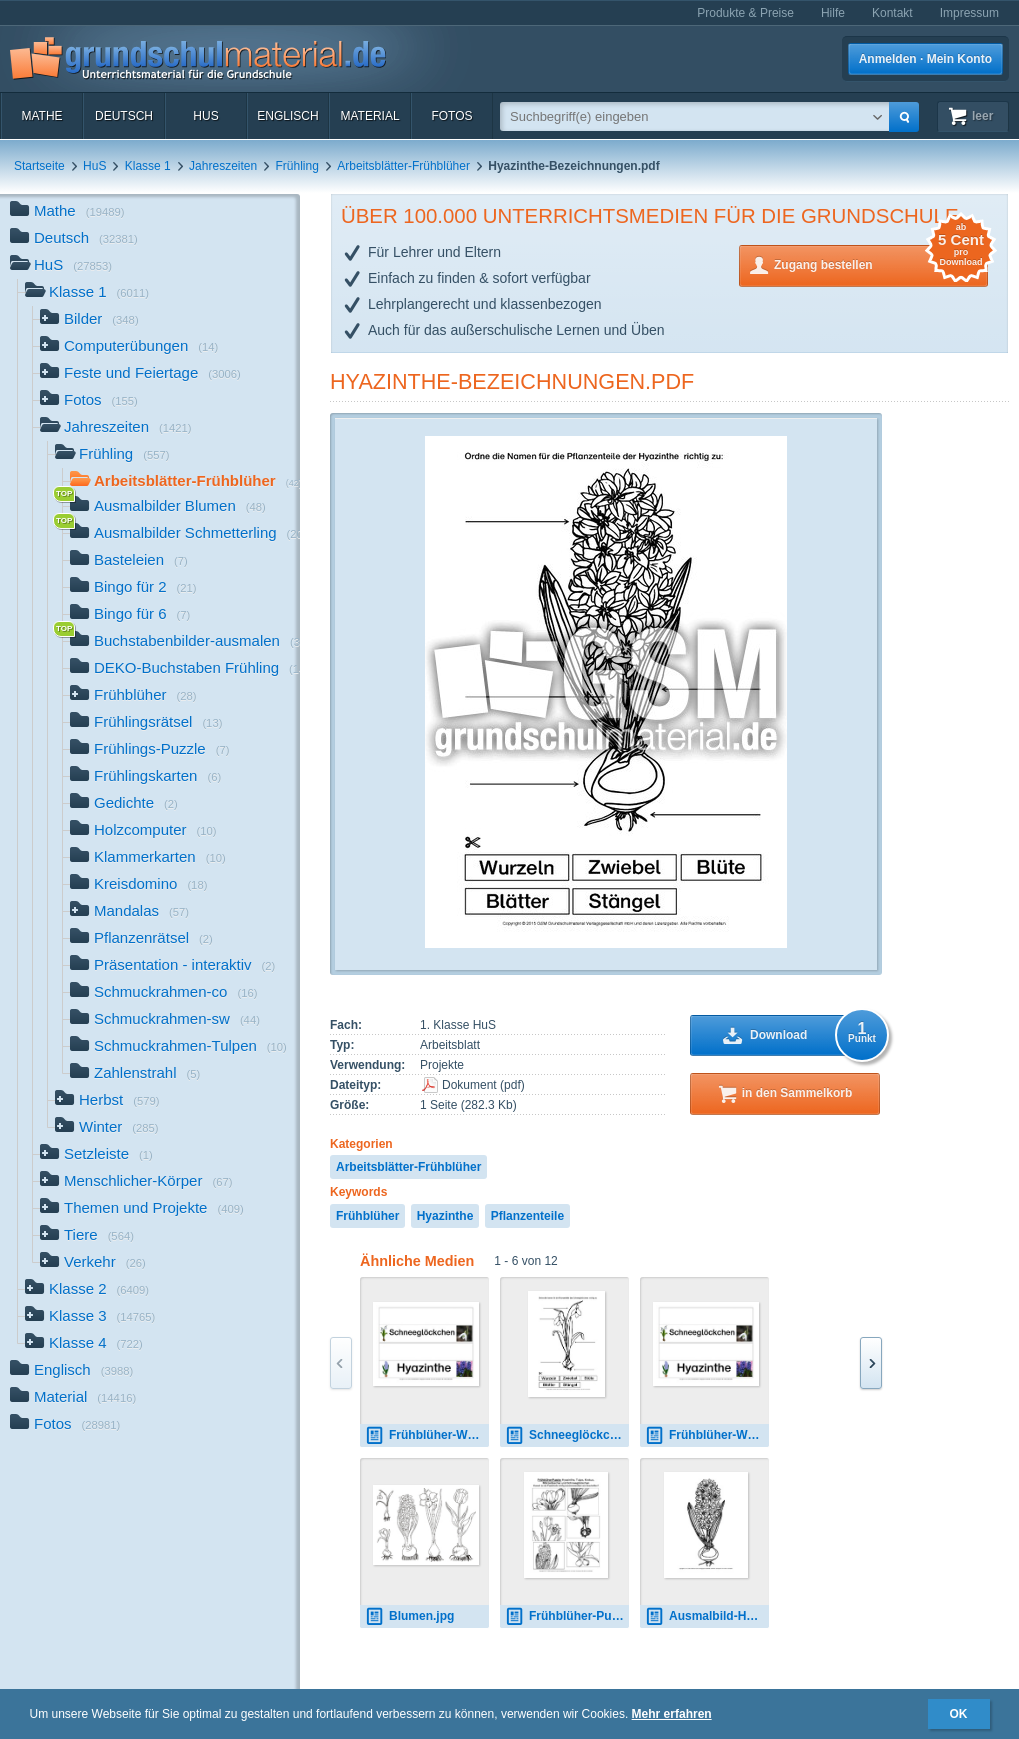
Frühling (297, 166)
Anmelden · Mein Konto (925, 59)
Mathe (41, 116)
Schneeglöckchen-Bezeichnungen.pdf (567, 1435)
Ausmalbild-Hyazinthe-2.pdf (707, 1616)
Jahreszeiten (223, 166)
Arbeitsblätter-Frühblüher (403, 166)
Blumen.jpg (409, 1616)
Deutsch (124, 116)
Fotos (451, 116)
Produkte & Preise (745, 13)
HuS (205, 116)
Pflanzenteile (527, 1216)
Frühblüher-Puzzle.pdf (567, 1616)
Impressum (969, 13)
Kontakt (892, 13)
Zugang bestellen (881, 263)
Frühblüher (367, 1216)
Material (369, 116)
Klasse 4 (84, 1344)
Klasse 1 (148, 166)
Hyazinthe (445, 1216)
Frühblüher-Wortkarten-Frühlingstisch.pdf (427, 1435)
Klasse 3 (90, 1317)
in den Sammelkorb (797, 1093)
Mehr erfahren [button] (672, 1714)
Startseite (39, 166)
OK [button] (959, 1714)
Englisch (287, 116)
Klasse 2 (87, 1290)
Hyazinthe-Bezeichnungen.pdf (512, 381)
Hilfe (833, 13)
